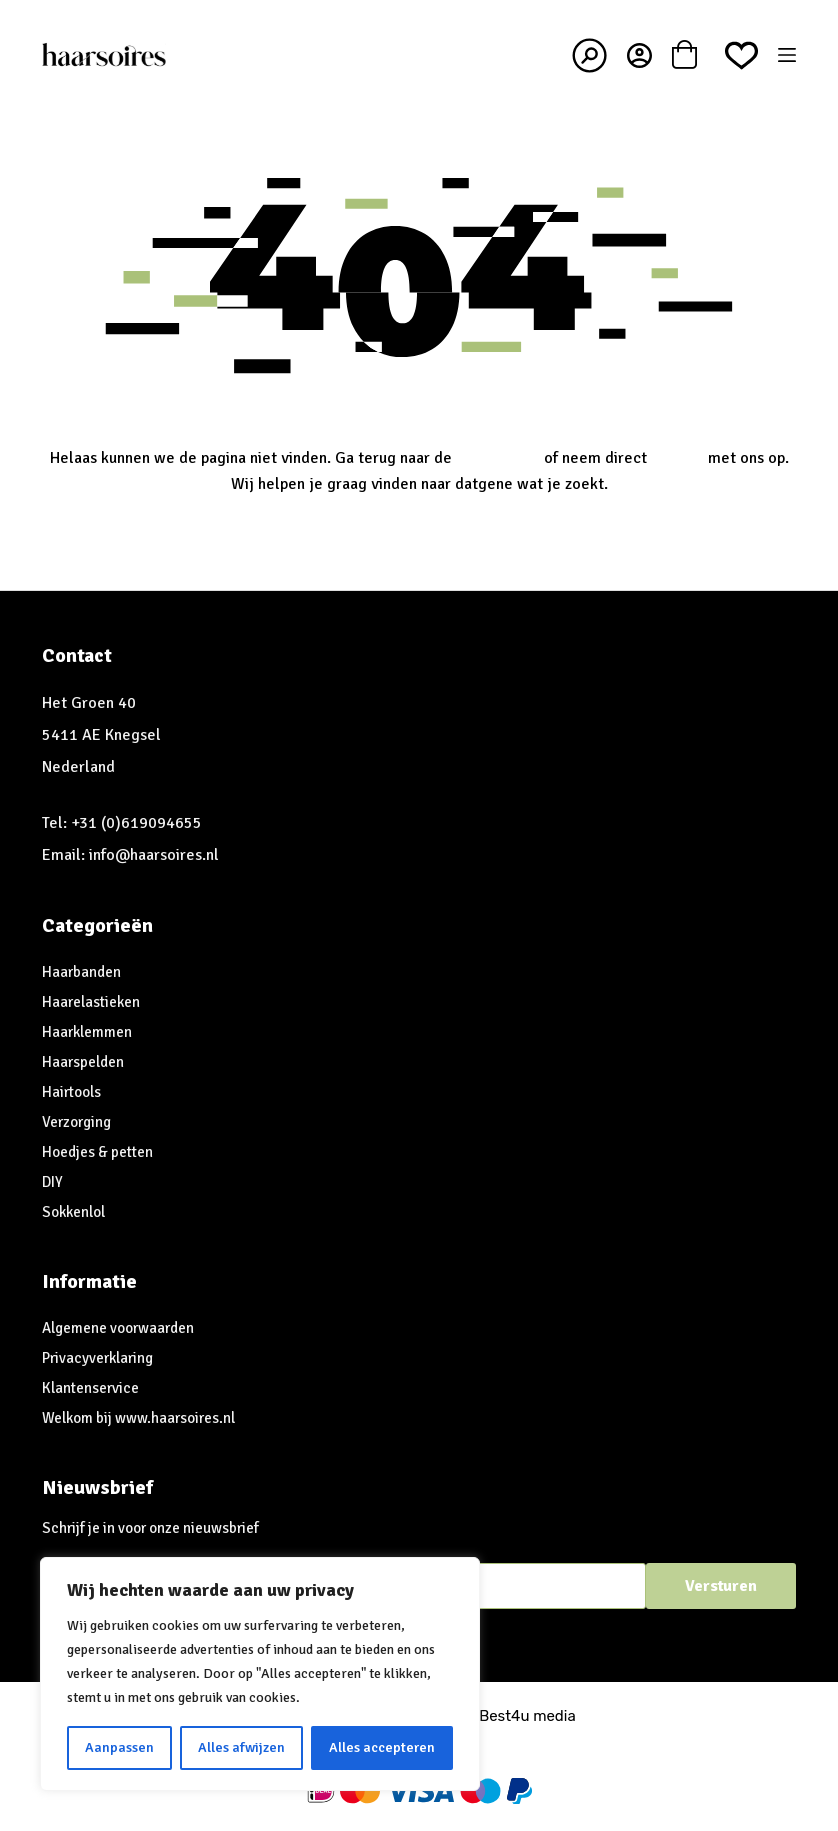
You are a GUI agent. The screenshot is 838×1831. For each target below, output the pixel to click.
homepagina (498, 458)
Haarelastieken (91, 1002)
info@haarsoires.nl (154, 855)
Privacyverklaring (97, 1358)
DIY (52, 1182)
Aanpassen (119, 1747)
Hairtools (71, 1092)
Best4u (504, 1716)
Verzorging (76, 1122)
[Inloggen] (639, 55)
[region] (260, 1674)
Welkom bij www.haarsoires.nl (138, 1418)
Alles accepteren (382, 1747)
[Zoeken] (589, 55)
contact (677, 458)
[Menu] (787, 55)
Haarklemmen (87, 1032)
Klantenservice (90, 1388)
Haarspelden (83, 1062)
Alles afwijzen (241, 1747)
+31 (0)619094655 (136, 823)
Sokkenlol (73, 1212)
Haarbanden (81, 972)
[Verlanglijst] (741, 55)
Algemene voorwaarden (118, 1328)
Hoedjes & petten (97, 1152)
